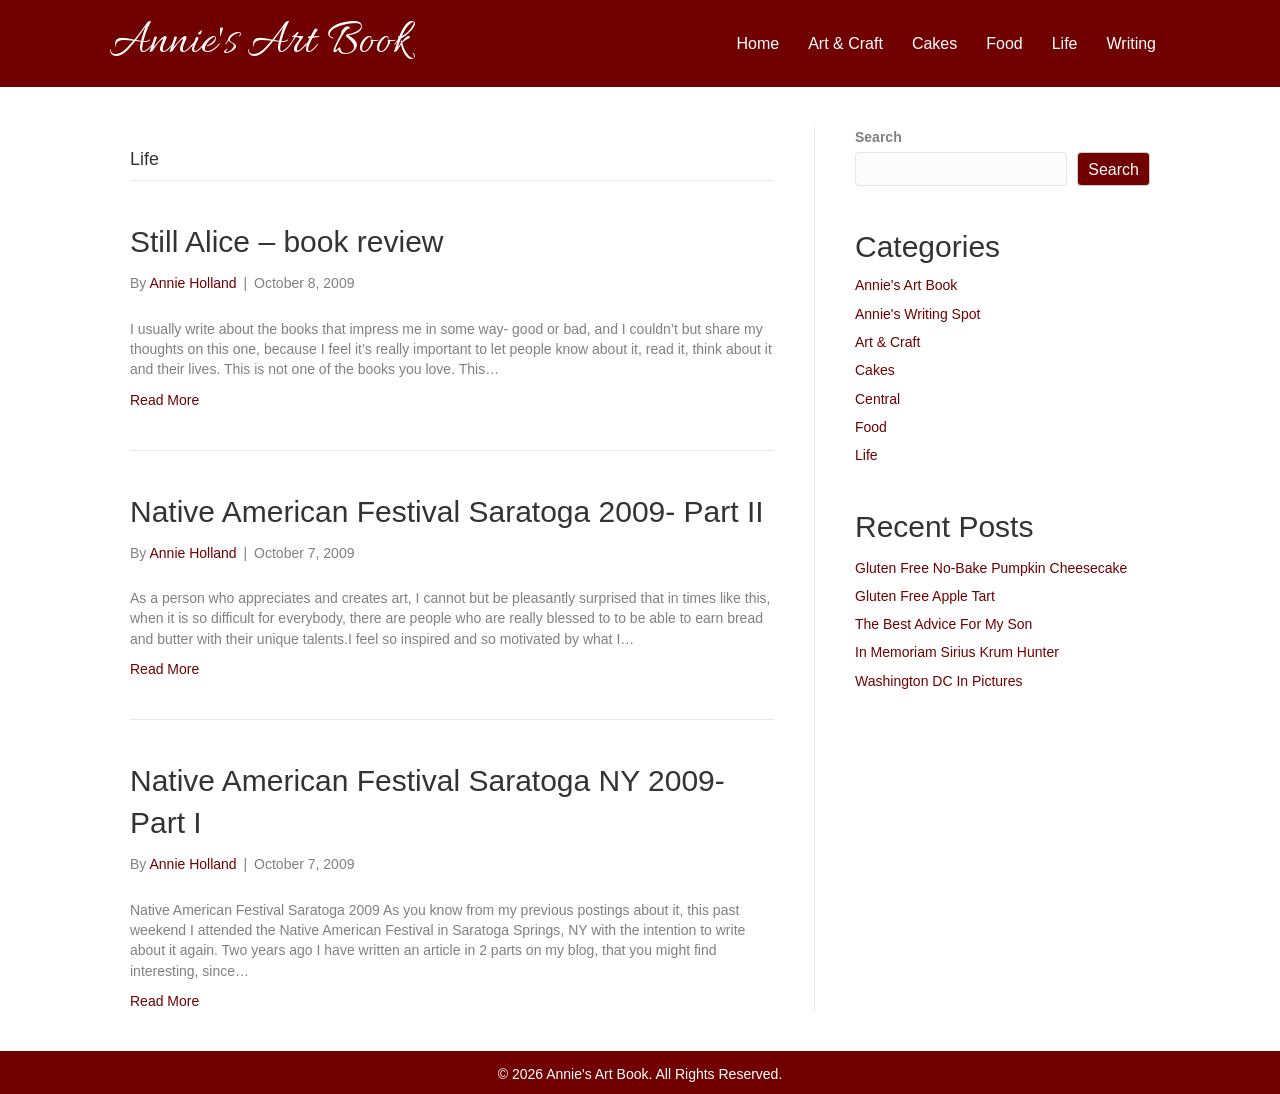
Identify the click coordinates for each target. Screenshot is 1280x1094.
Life (1065, 43)
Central (877, 399)
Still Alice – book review (286, 241)
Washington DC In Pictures (939, 681)
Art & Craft (845, 43)
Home (758, 43)
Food (1004, 43)
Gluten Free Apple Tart (925, 596)
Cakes (934, 43)
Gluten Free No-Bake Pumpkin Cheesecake (991, 568)
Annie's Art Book (906, 285)
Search (878, 137)
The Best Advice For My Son (943, 624)
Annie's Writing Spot (917, 314)
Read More (164, 400)
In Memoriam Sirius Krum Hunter (957, 652)
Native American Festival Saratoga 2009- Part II (447, 511)
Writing (1132, 43)
